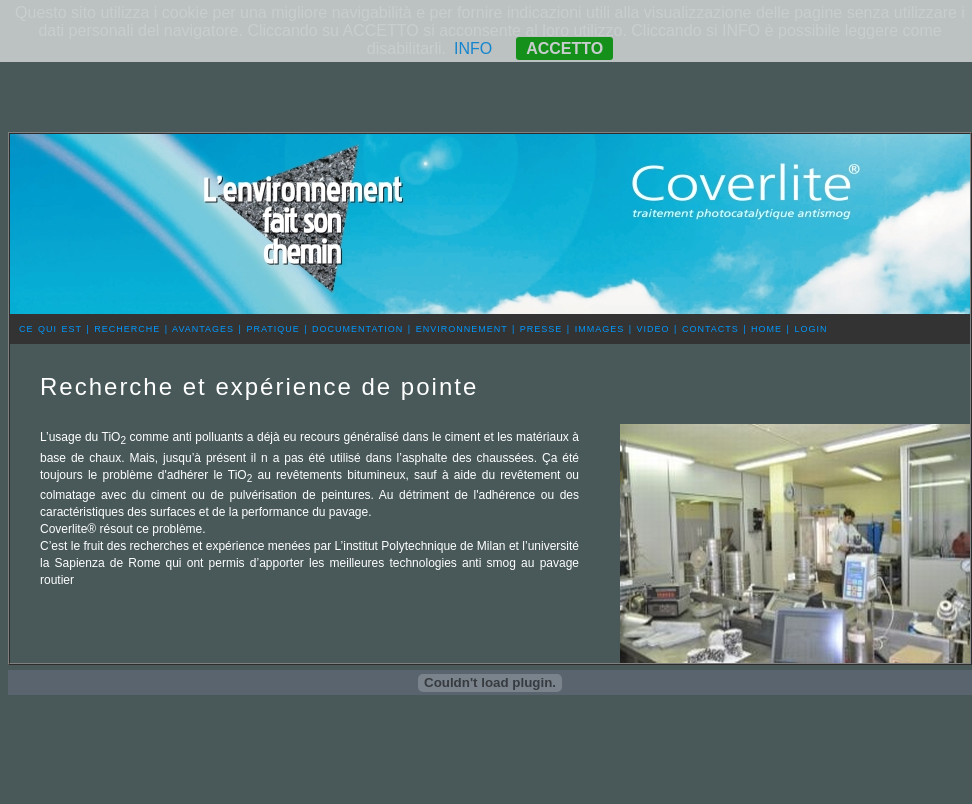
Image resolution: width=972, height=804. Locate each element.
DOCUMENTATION (357, 329)
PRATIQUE (272, 329)
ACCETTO (564, 48)
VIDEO (653, 329)
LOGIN (810, 329)
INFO (473, 48)
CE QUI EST (50, 329)
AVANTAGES (203, 329)
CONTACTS (710, 329)
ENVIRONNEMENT (462, 329)
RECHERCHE (127, 329)
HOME (766, 329)
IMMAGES (600, 329)
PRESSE (541, 329)
